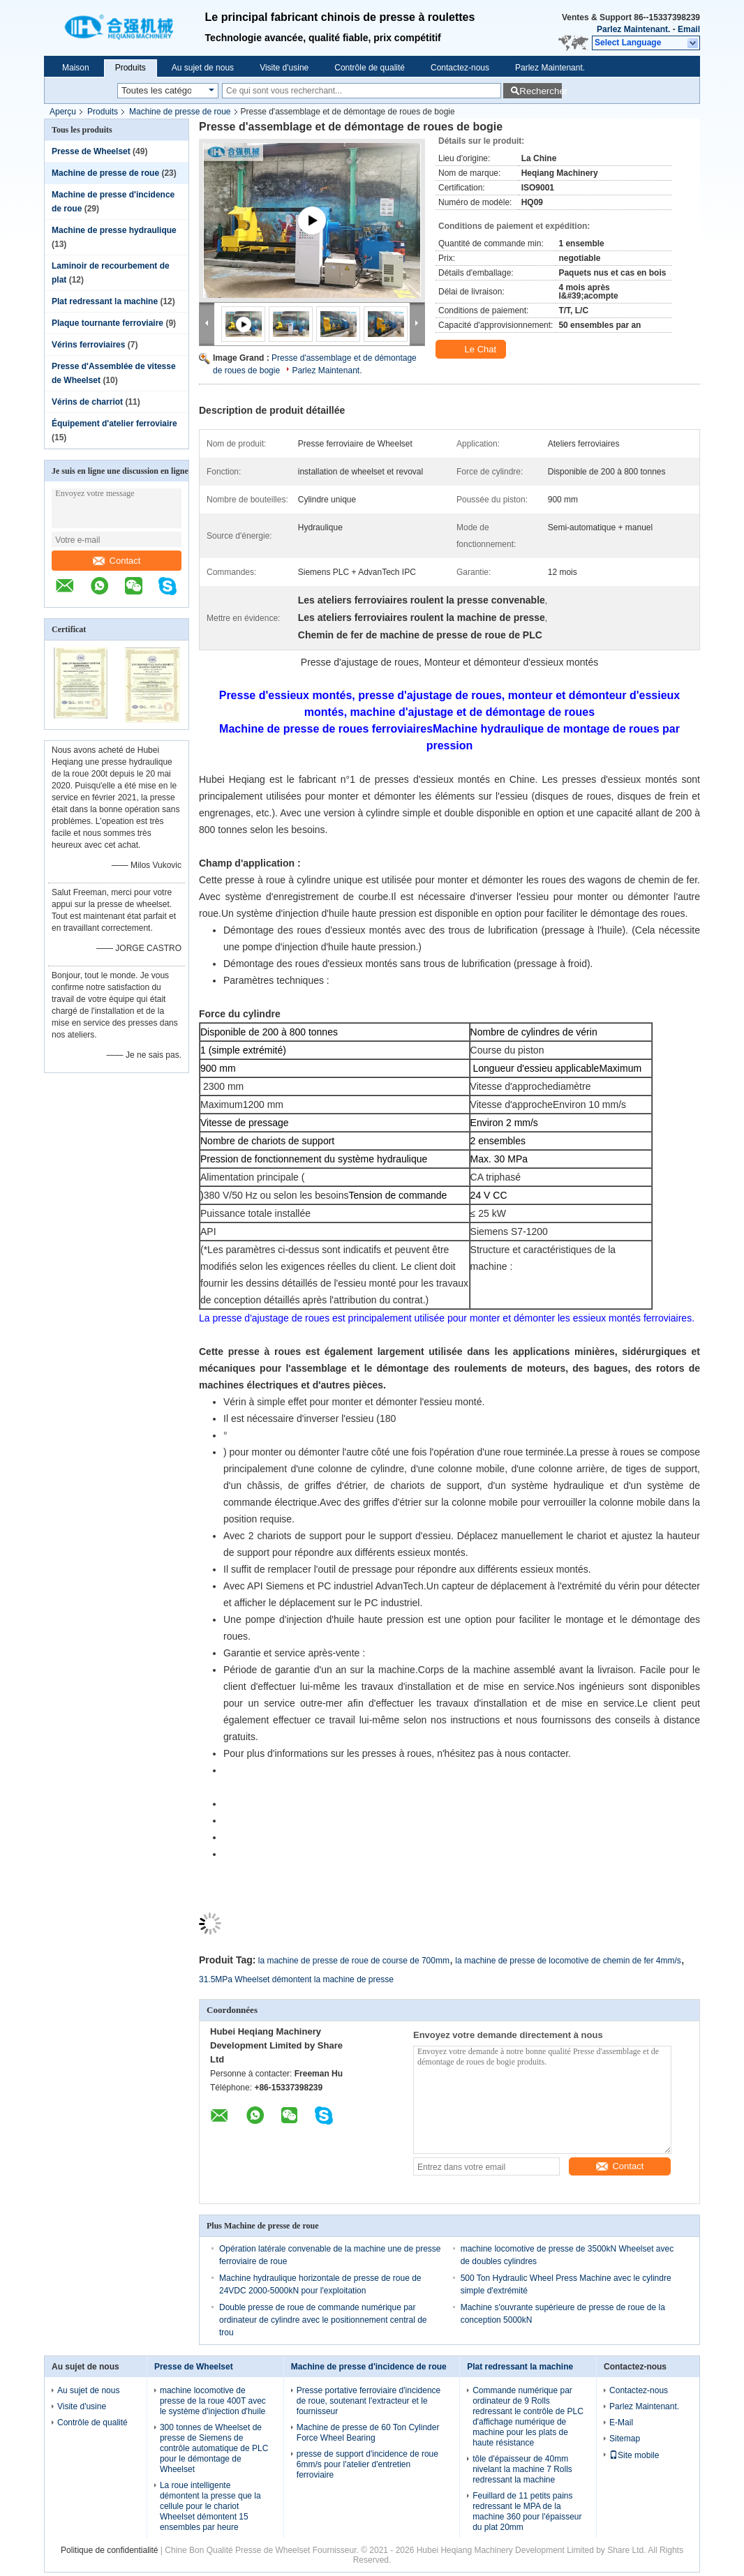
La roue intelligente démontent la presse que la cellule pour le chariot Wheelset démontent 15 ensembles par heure (210, 2506)
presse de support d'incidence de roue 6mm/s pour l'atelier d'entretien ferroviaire (367, 2464)
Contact (117, 560)
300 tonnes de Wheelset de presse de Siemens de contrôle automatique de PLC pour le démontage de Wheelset (214, 2448)
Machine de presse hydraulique (114, 230)
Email (689, 29)
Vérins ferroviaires (88, 345)
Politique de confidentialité (109, 2550)
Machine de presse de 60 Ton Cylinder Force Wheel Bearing (368, 2433)
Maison (75, 68)
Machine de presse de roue (179, 112)
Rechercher (540, 91)
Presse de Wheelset (91, 151)
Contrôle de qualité (369, 68)
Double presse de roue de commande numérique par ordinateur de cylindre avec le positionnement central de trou (323, 2319)
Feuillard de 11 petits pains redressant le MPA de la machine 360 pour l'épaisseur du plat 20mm (527, 2511)
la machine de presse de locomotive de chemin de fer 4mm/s (568, 1960)
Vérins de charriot (87, 402)
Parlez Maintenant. (633, 29)
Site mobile (634, 2455)
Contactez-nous (460, 68)
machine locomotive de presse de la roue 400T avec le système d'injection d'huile (213, 2401)
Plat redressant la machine (105, 301)
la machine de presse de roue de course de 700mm (353, 1960)
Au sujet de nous (203, 68)
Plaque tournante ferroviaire (107, 323)
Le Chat (472, 350)
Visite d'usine (284, 68)
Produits (130, 68)
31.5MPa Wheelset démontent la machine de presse (296, 1979)
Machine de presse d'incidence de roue (369, 2367)
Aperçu (63, 112)
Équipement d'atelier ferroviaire (114, 423)
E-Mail (621, 2422)
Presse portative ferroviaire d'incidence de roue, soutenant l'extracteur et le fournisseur (368, 2401)
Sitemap (624, 2438)
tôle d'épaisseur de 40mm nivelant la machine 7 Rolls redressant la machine (522, 2469)
